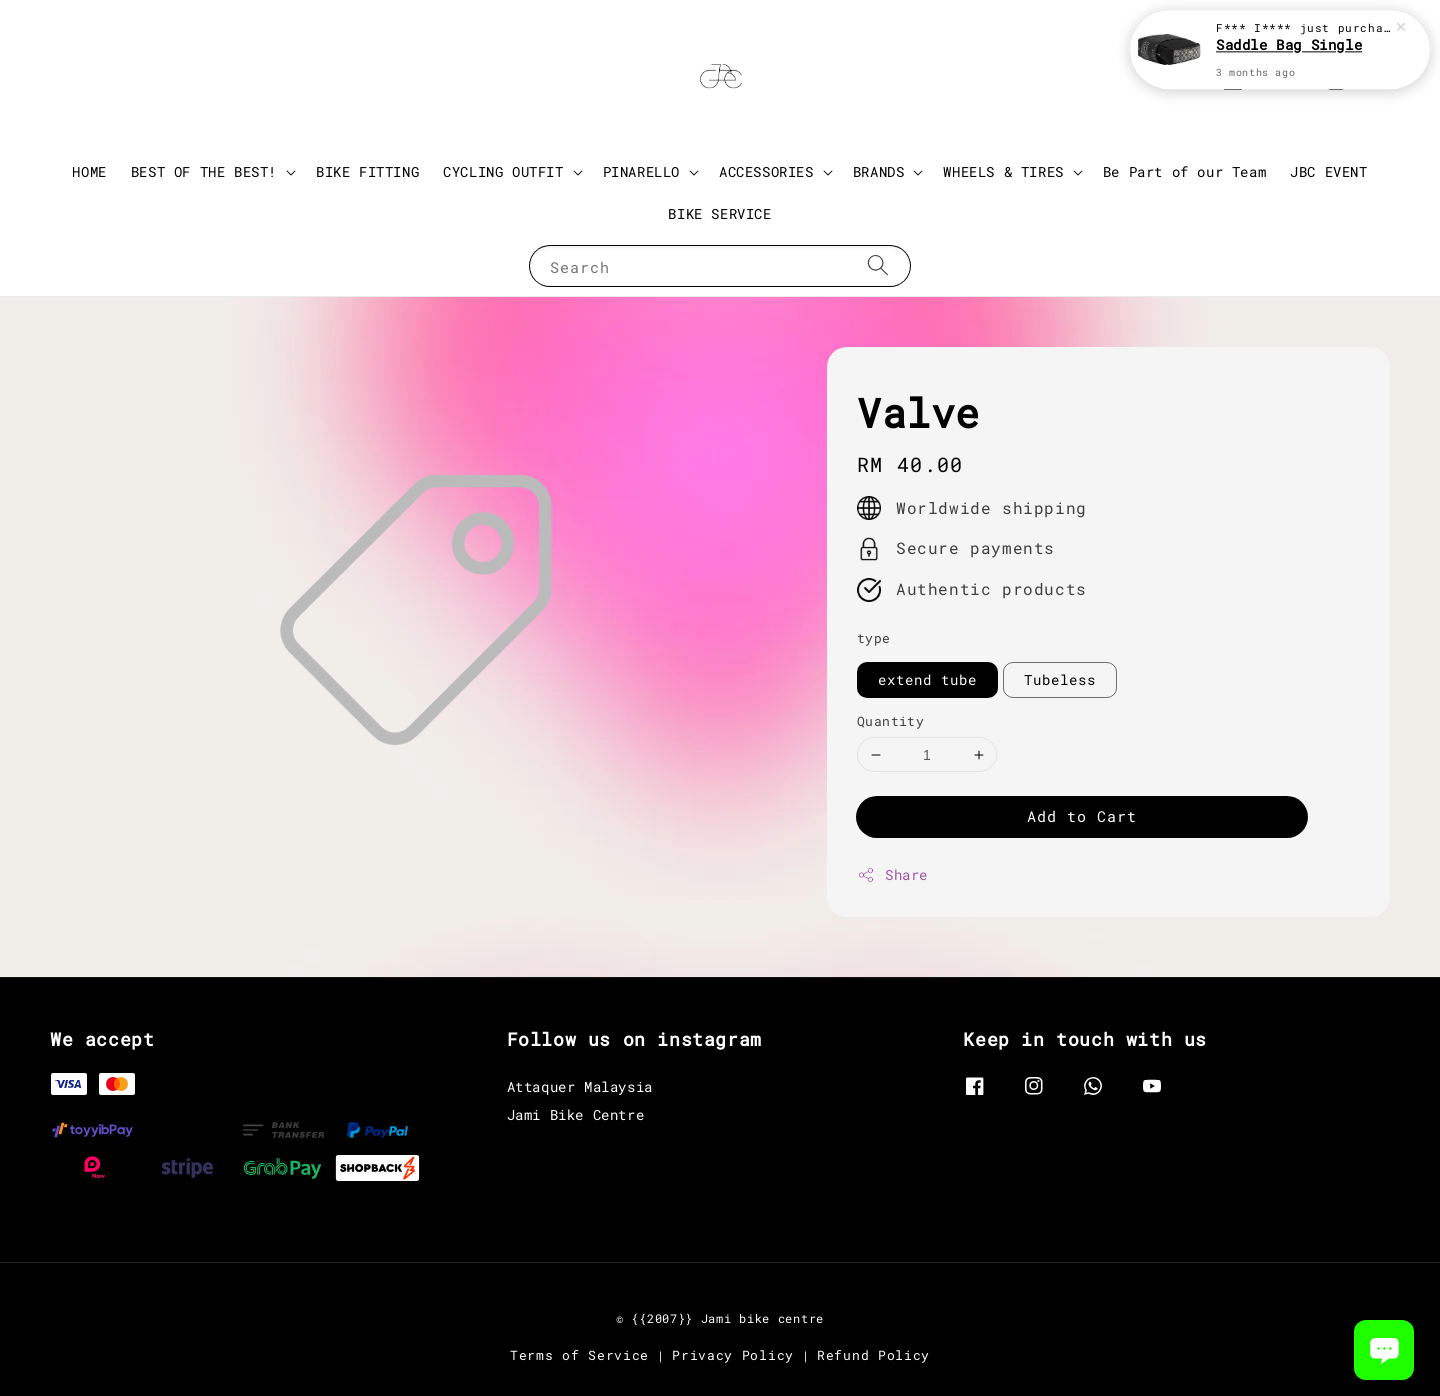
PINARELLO (641, 172)
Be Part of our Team (1184, 171)
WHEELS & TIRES (1003, 172)
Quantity (890, 721)
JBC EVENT (1328, 171)
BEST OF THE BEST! (204, 172)
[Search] (878, 265)
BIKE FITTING (367, 171)
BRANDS (879, 172)
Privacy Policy (733, 1355)
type (874, 638)
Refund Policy (873, 1355)
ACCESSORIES (766, 172)
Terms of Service (579, 1355)
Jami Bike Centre (576, 1114)
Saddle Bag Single (1289, 44)
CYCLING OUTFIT (503, 172)
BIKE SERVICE (719, 213)
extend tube (927, 679)
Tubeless (1060, 679)
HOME (89, 171)
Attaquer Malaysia (580, 1087)
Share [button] (892, 874)
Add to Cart (1082, 816)
